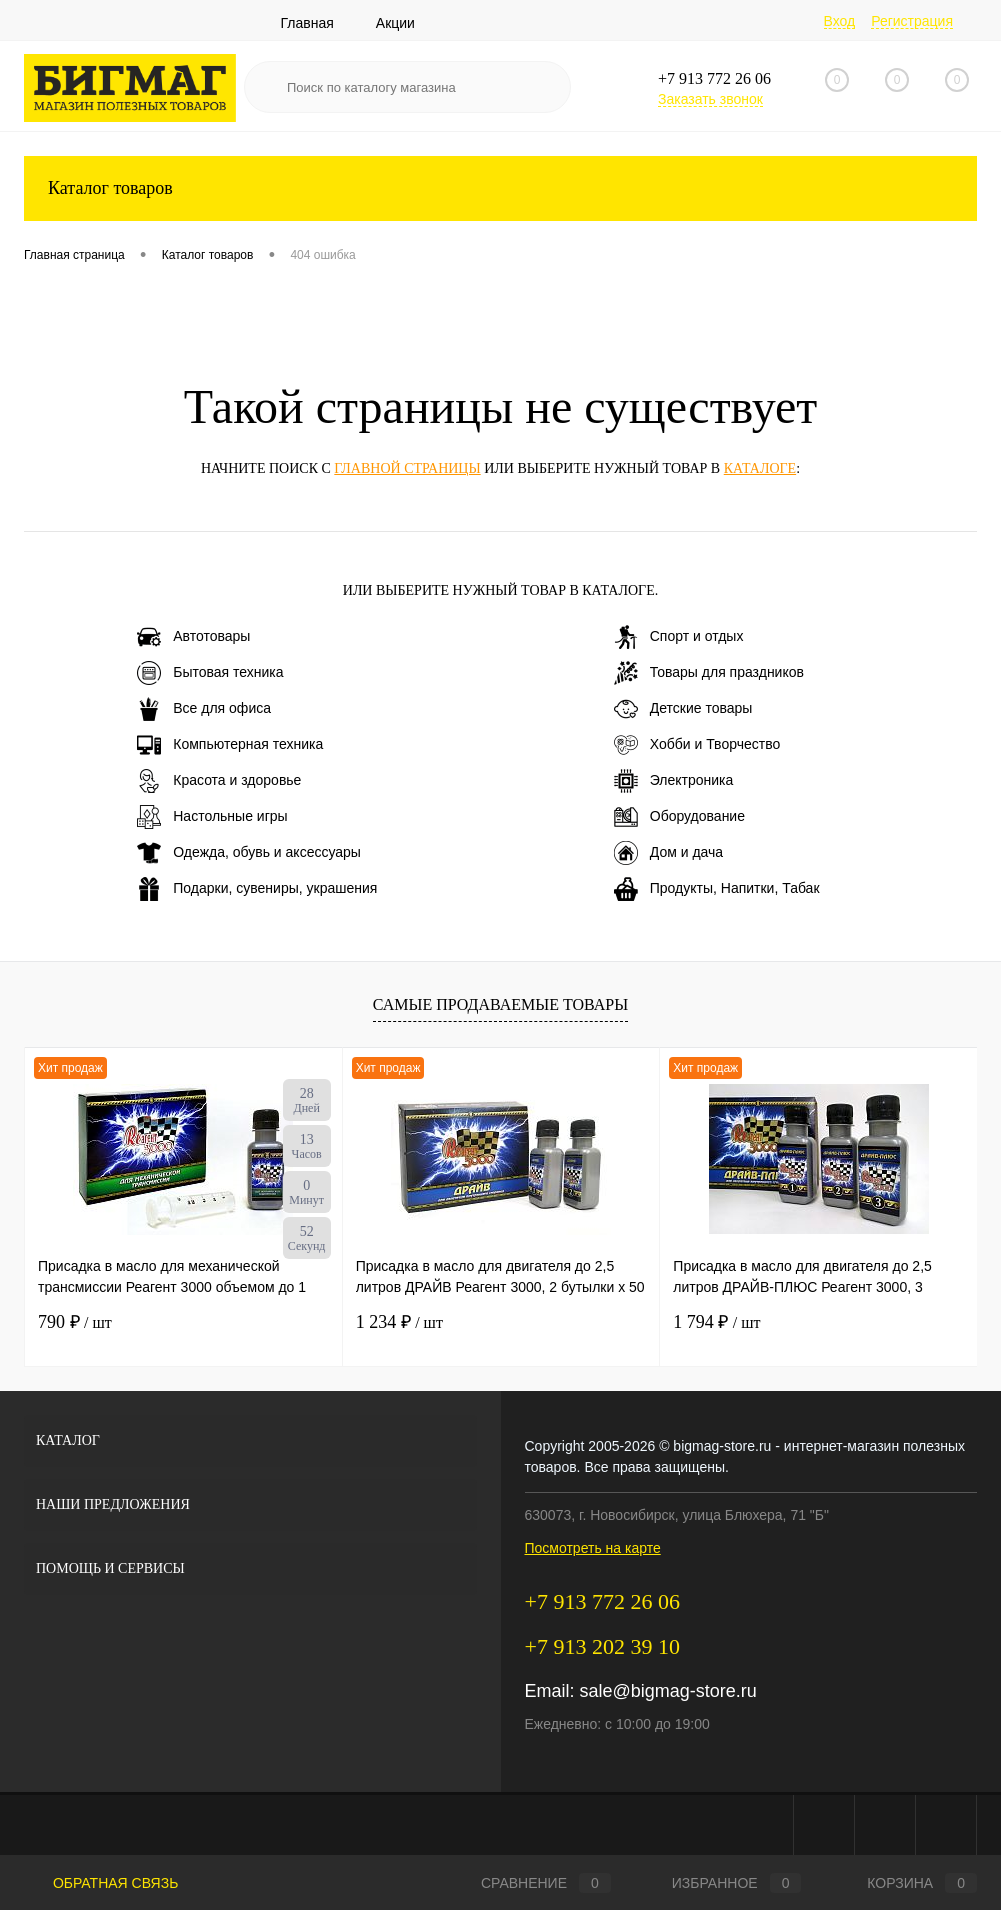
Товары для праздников (709, 673)
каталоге (760, 468)
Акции (395, 23)
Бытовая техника (210, 673)
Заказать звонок (710, 99)
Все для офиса (204, 709)
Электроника (674, 781)
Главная (307, 23)
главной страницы (407, 468)
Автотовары (193, 637)
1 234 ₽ (399, 1322)
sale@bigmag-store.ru (668, 1691)
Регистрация (912, 21)
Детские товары (683, 709)
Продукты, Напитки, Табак (717, 889)
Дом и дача (668, 853)
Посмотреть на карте (593, 1548)
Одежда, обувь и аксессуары (249, 853)
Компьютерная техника (230, 745)
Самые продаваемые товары (500, 1004)
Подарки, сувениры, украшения (257, 889)
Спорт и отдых (679, 637)
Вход (840, 21)
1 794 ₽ (716, 1322)
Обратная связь (101, 1883)
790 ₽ (75, 1322)
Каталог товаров (500, 188)
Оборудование (679, 817)
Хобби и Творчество (697, 745)
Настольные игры (212, 817)
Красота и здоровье (219, 781)
